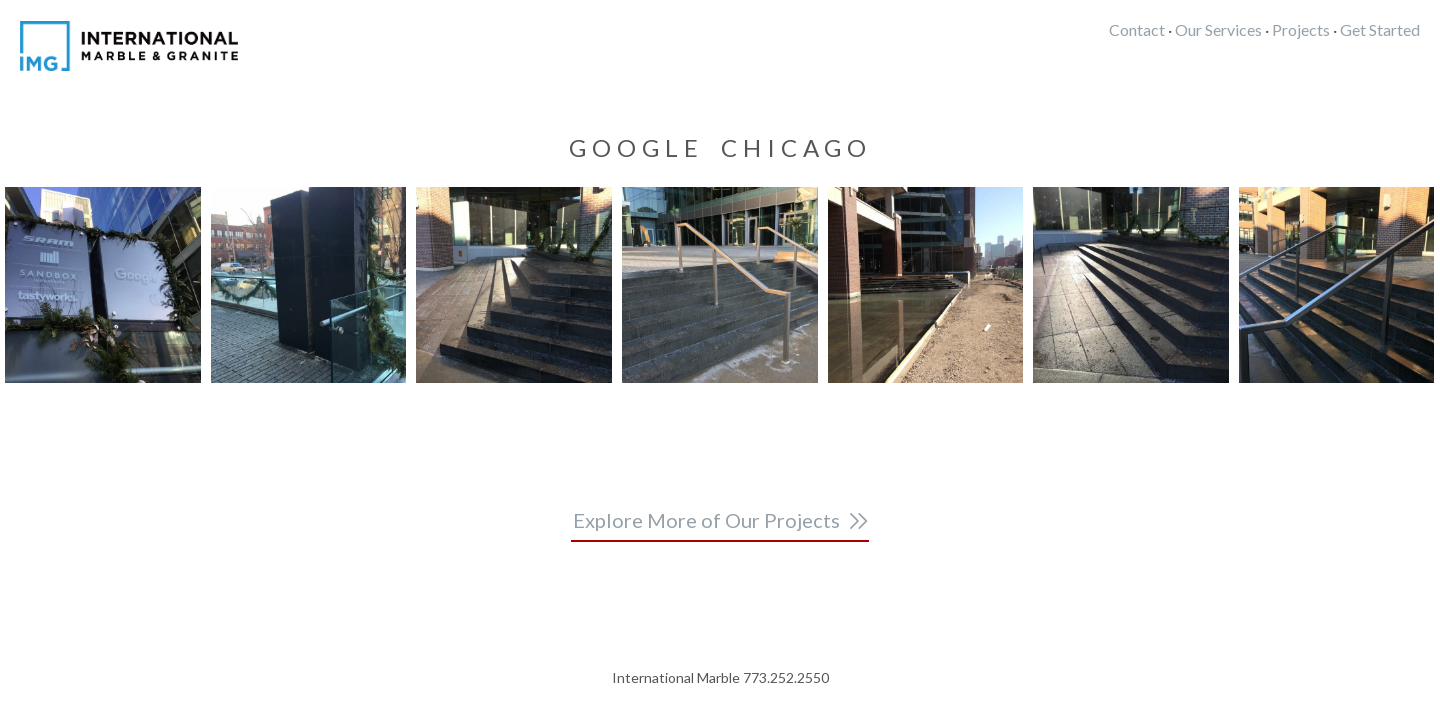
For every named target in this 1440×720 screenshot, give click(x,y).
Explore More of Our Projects (706, 520)
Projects (1301, 29)
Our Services (1218, 29)
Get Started (1380, 29)
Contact (1137, 29)
